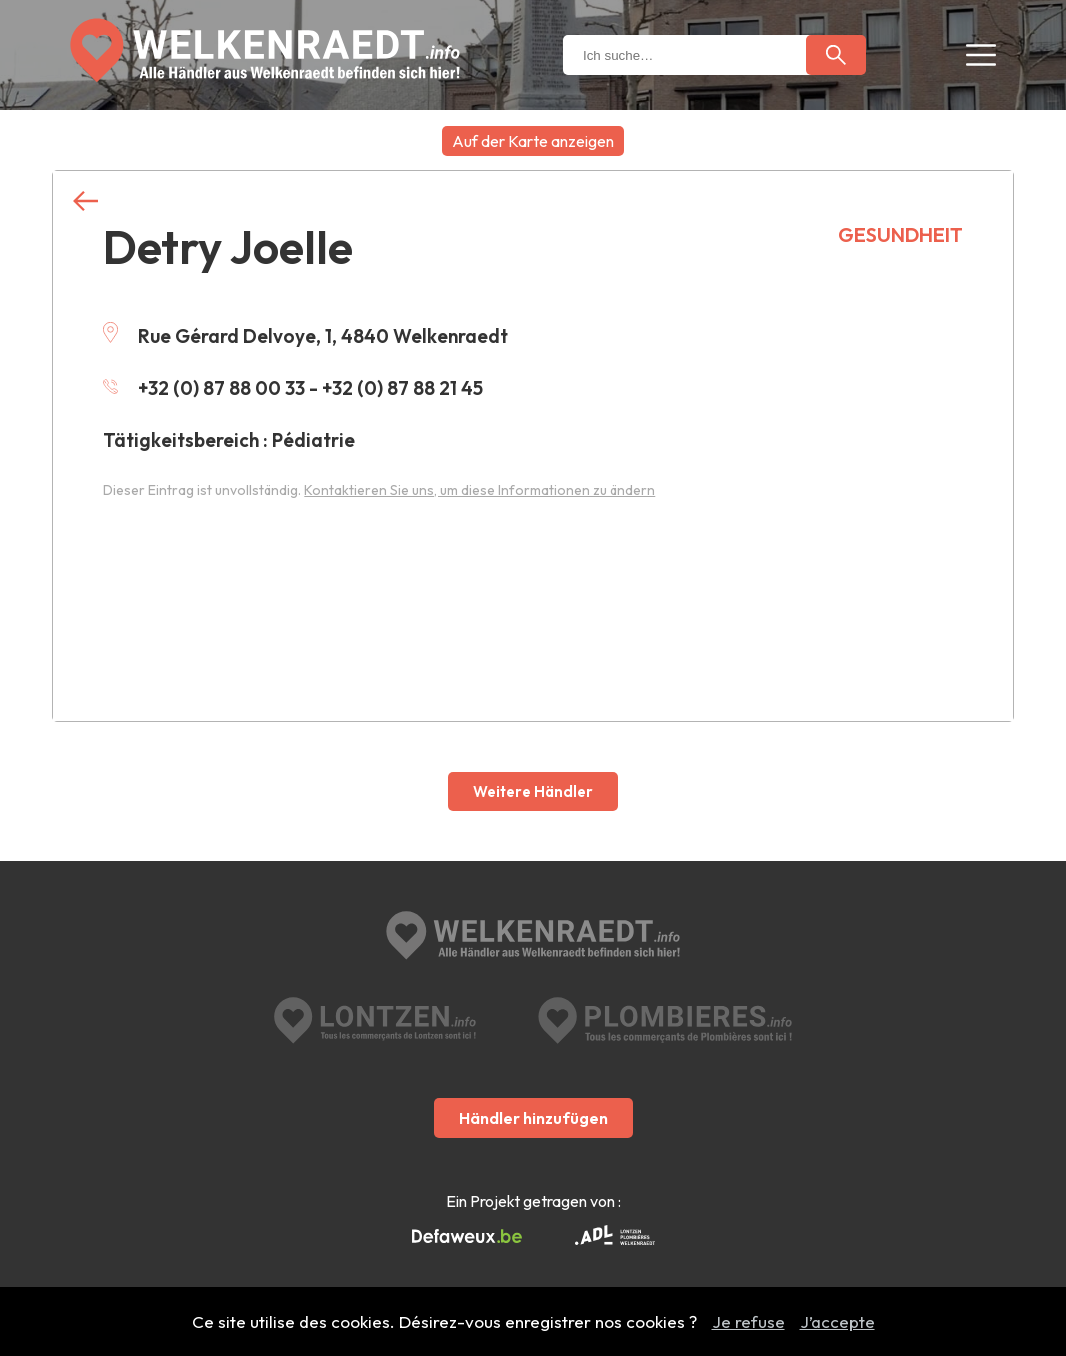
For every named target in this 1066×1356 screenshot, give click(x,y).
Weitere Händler (533, 791)
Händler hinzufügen (533, 1118)
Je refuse (748, 1321)
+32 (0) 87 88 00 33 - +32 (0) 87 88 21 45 (293, 388)
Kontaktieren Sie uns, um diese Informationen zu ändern (479, 490)
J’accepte (837, 1321)
